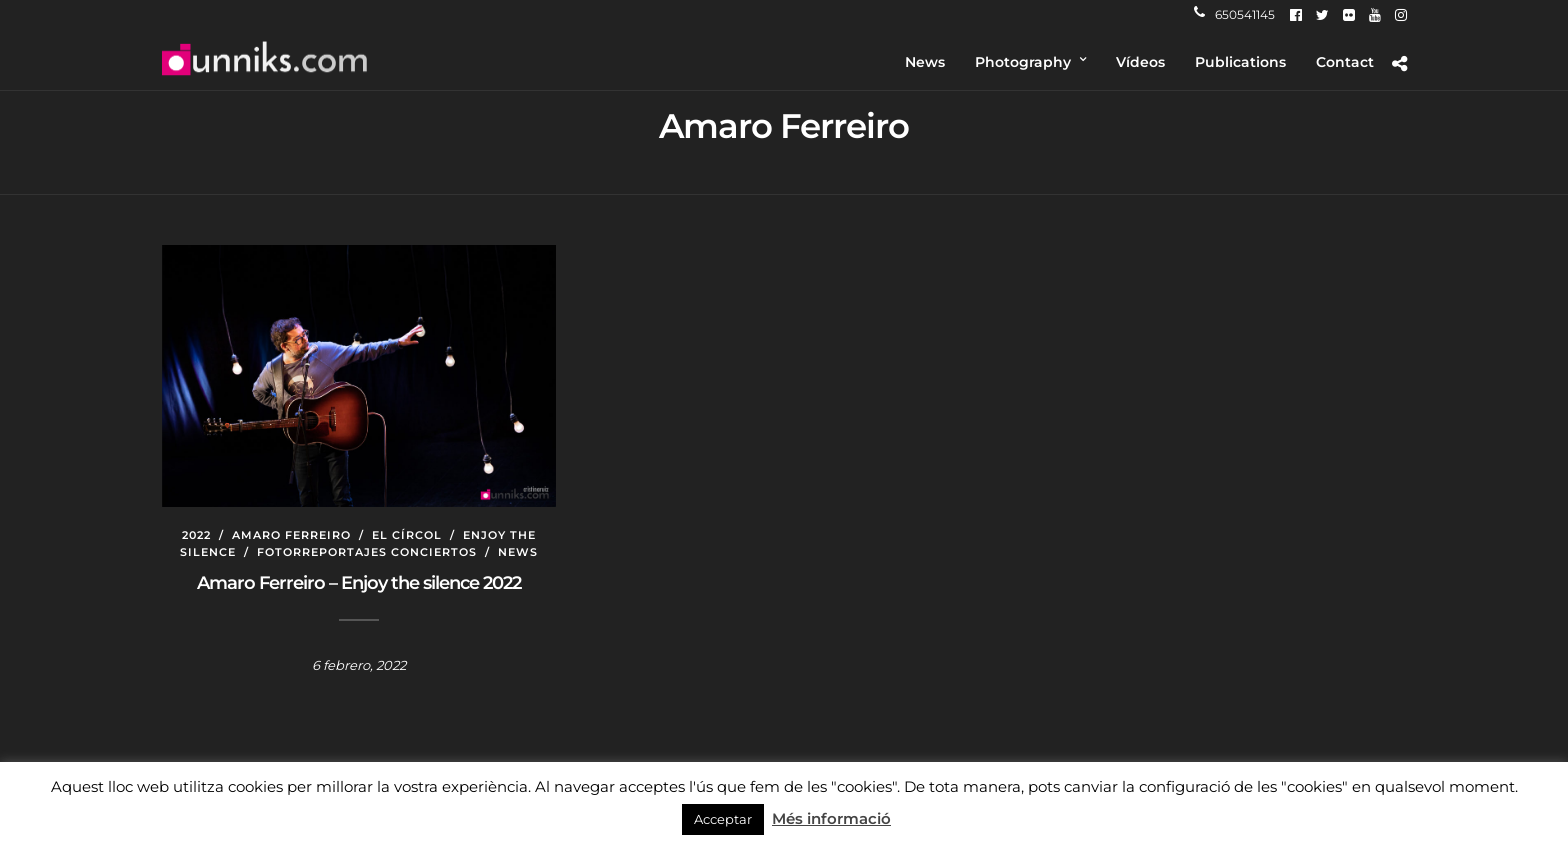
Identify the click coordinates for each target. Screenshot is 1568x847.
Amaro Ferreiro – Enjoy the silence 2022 (359, 583)
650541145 (1234, 14)
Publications (1240, 62)
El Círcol (407, 535)
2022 (196, 535)
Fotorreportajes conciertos (367, 552)
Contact (1345, 62)
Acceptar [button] (723, 819)
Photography (1023, 62)
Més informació (831, 818)
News (925, 62)
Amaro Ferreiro (291, 535)
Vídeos (1140, 62)
